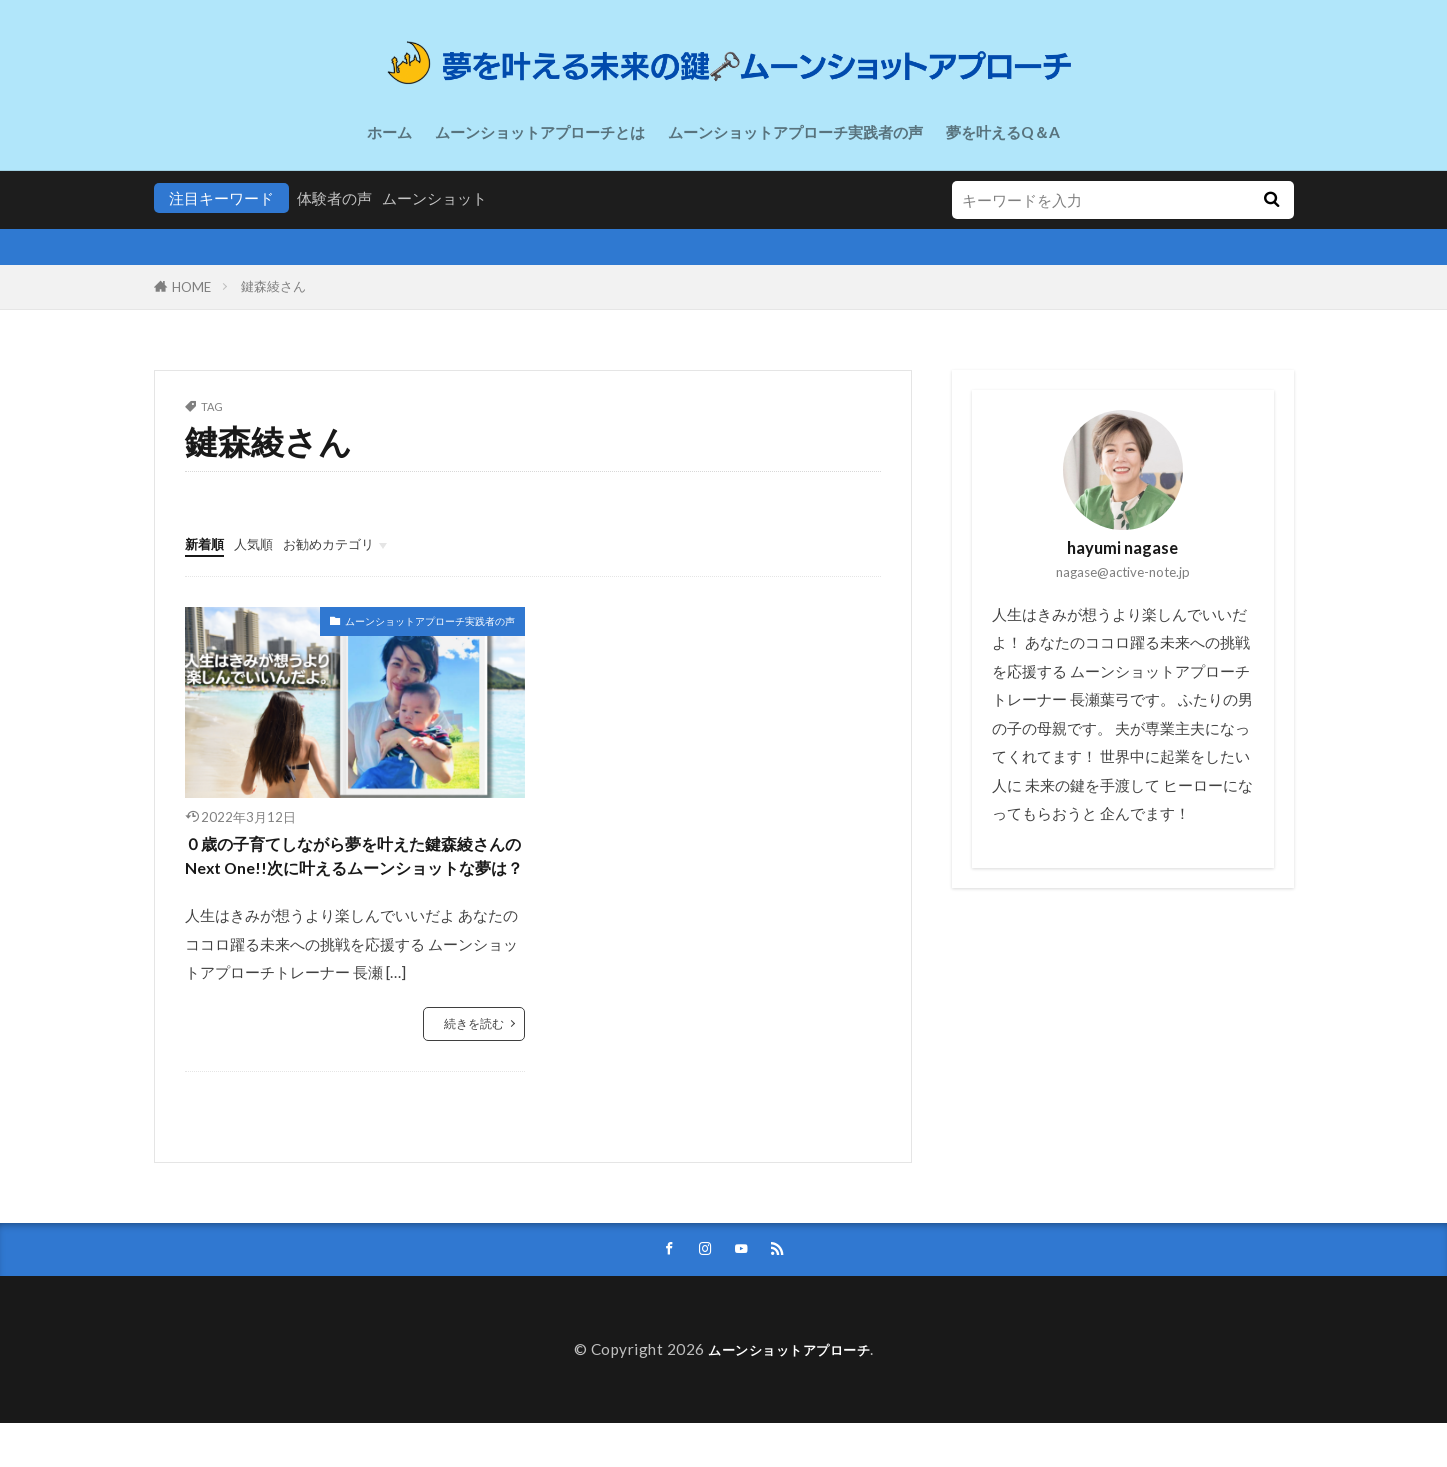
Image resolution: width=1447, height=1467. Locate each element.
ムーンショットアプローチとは (540, 132)
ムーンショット (434, 198)
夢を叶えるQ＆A (1003, 132)
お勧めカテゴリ (347, 543)
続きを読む (471, 1063)
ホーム (389, 132)
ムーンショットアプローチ (789, 1393)
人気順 (262, 543)
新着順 (207, 543)
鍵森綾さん (273, 286)
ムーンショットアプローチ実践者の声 (795, 132)
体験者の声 (334, 198)
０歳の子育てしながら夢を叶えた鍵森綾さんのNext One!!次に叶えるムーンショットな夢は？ (355, 875)
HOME (191, 287)
